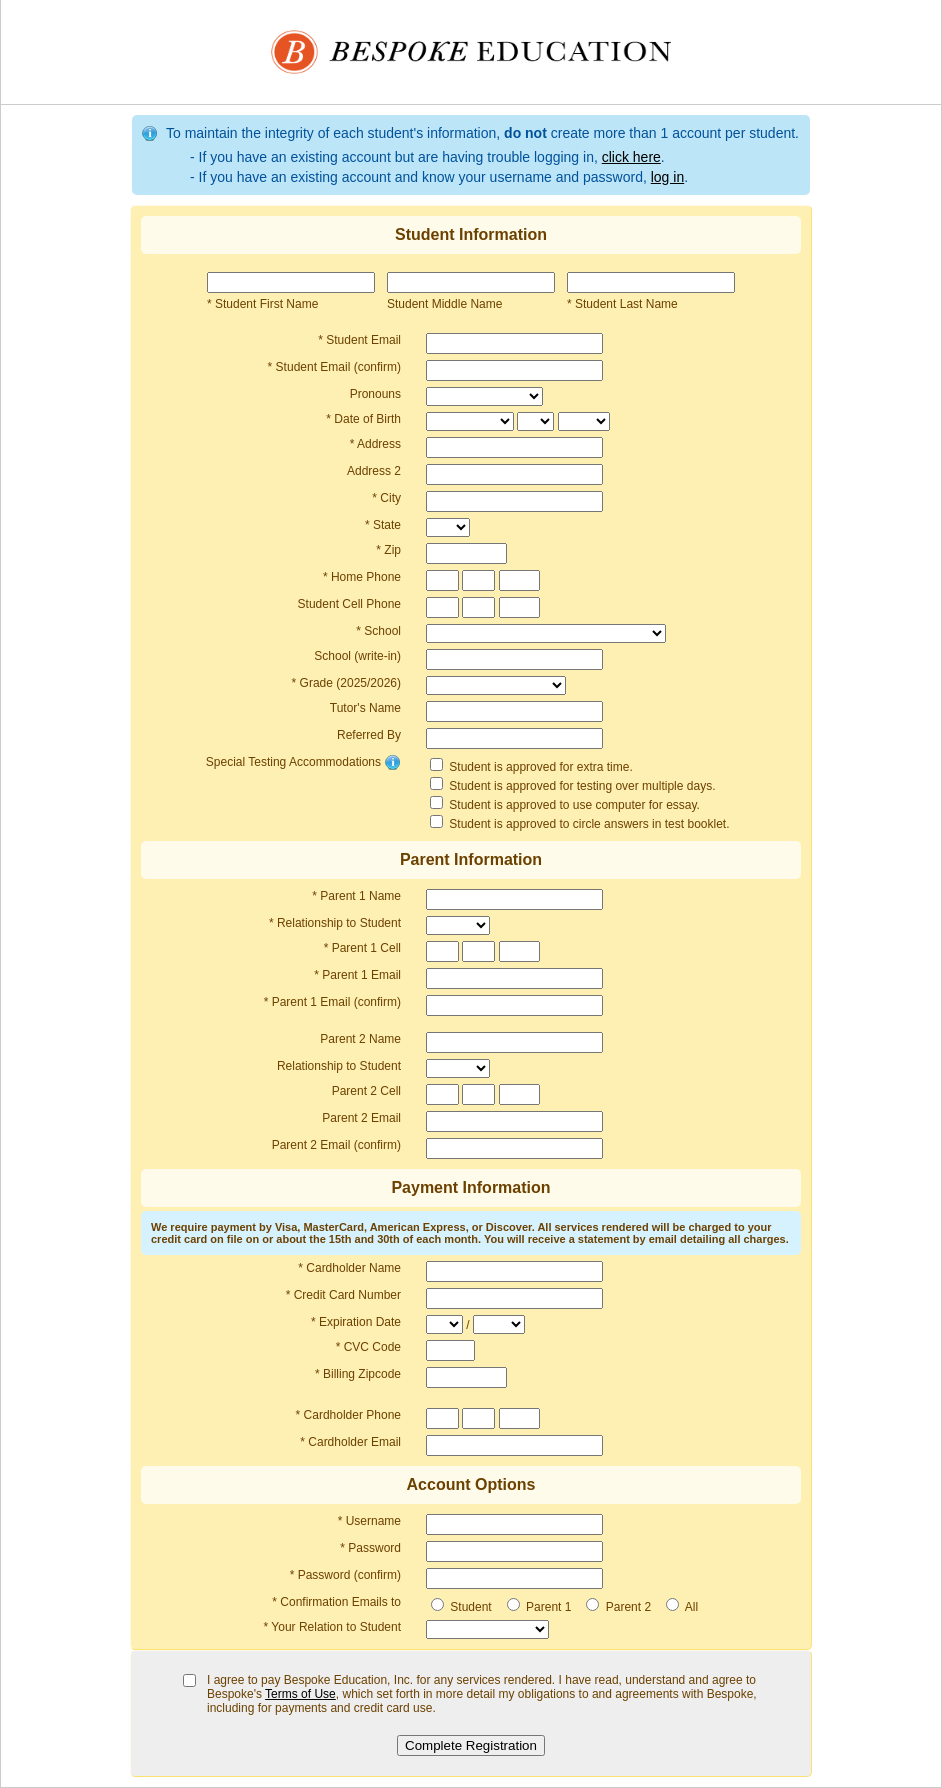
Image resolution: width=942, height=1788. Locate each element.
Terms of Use (300, 1694)
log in (667, 177)
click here (631, 157)
